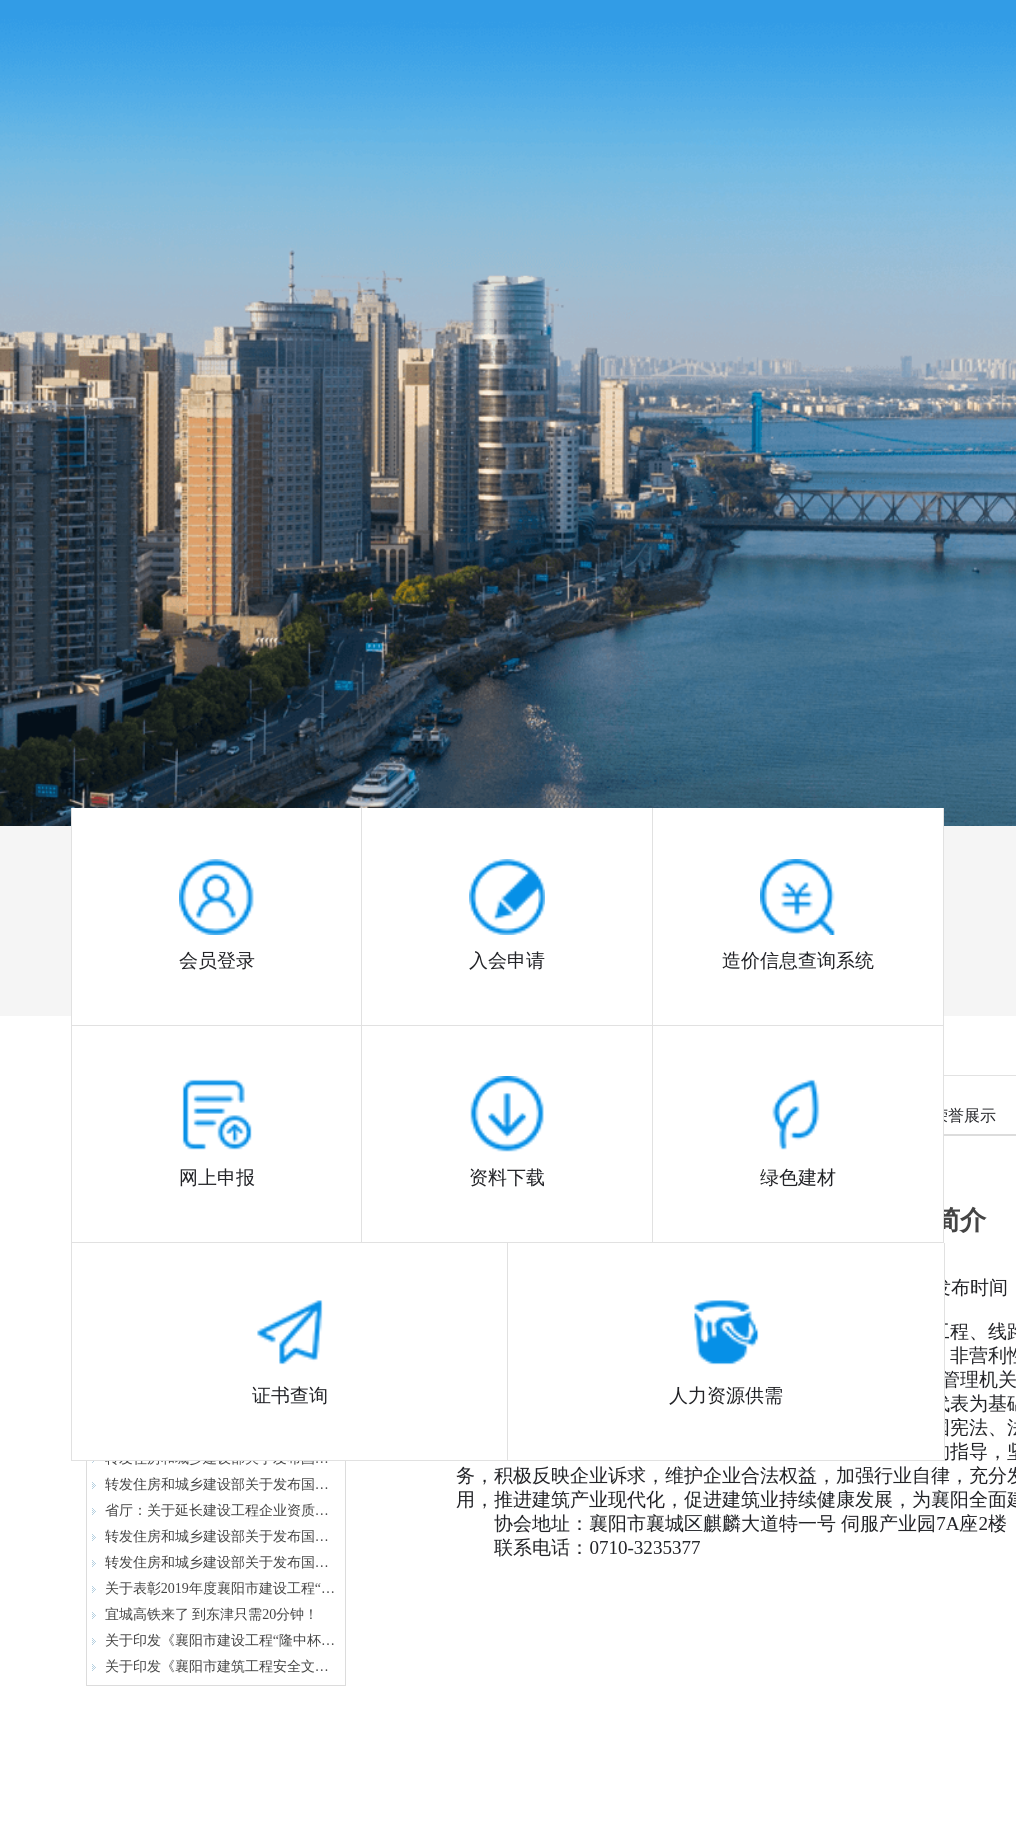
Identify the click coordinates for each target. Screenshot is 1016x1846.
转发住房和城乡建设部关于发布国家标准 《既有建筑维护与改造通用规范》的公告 (213, 1536)
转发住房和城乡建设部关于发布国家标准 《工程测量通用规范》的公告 (213, 1484)
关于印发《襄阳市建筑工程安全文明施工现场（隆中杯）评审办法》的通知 (213, 1666)
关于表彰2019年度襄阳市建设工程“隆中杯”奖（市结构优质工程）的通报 (213, 1588)
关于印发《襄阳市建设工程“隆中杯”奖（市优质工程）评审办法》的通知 (213, 1640)
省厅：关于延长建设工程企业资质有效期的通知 (213, 1510)
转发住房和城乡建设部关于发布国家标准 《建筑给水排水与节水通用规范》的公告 (213, 1562)
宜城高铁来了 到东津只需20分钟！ (205, 1614)
